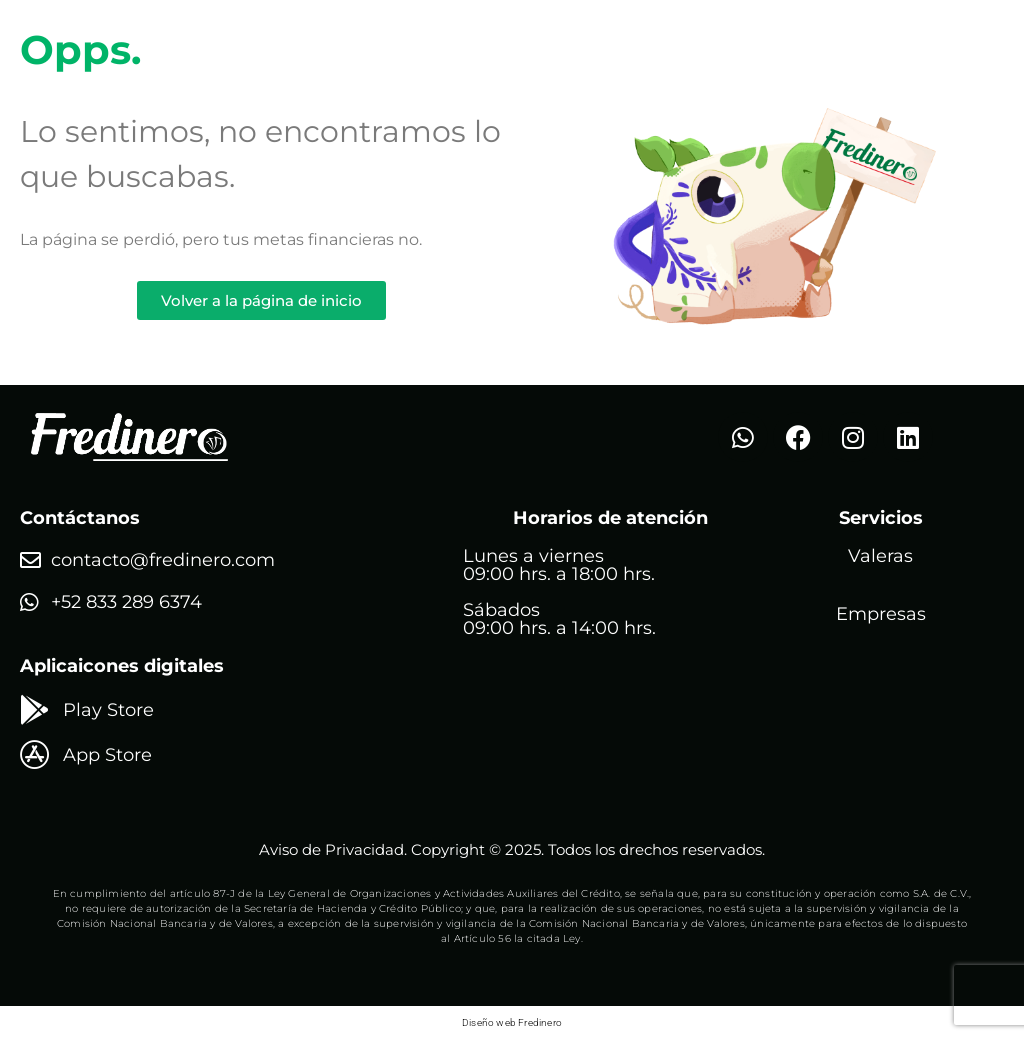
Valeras (880, 556)
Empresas (881, 614)
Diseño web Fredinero (512, 1022)
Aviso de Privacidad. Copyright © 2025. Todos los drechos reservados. (512, 849)
